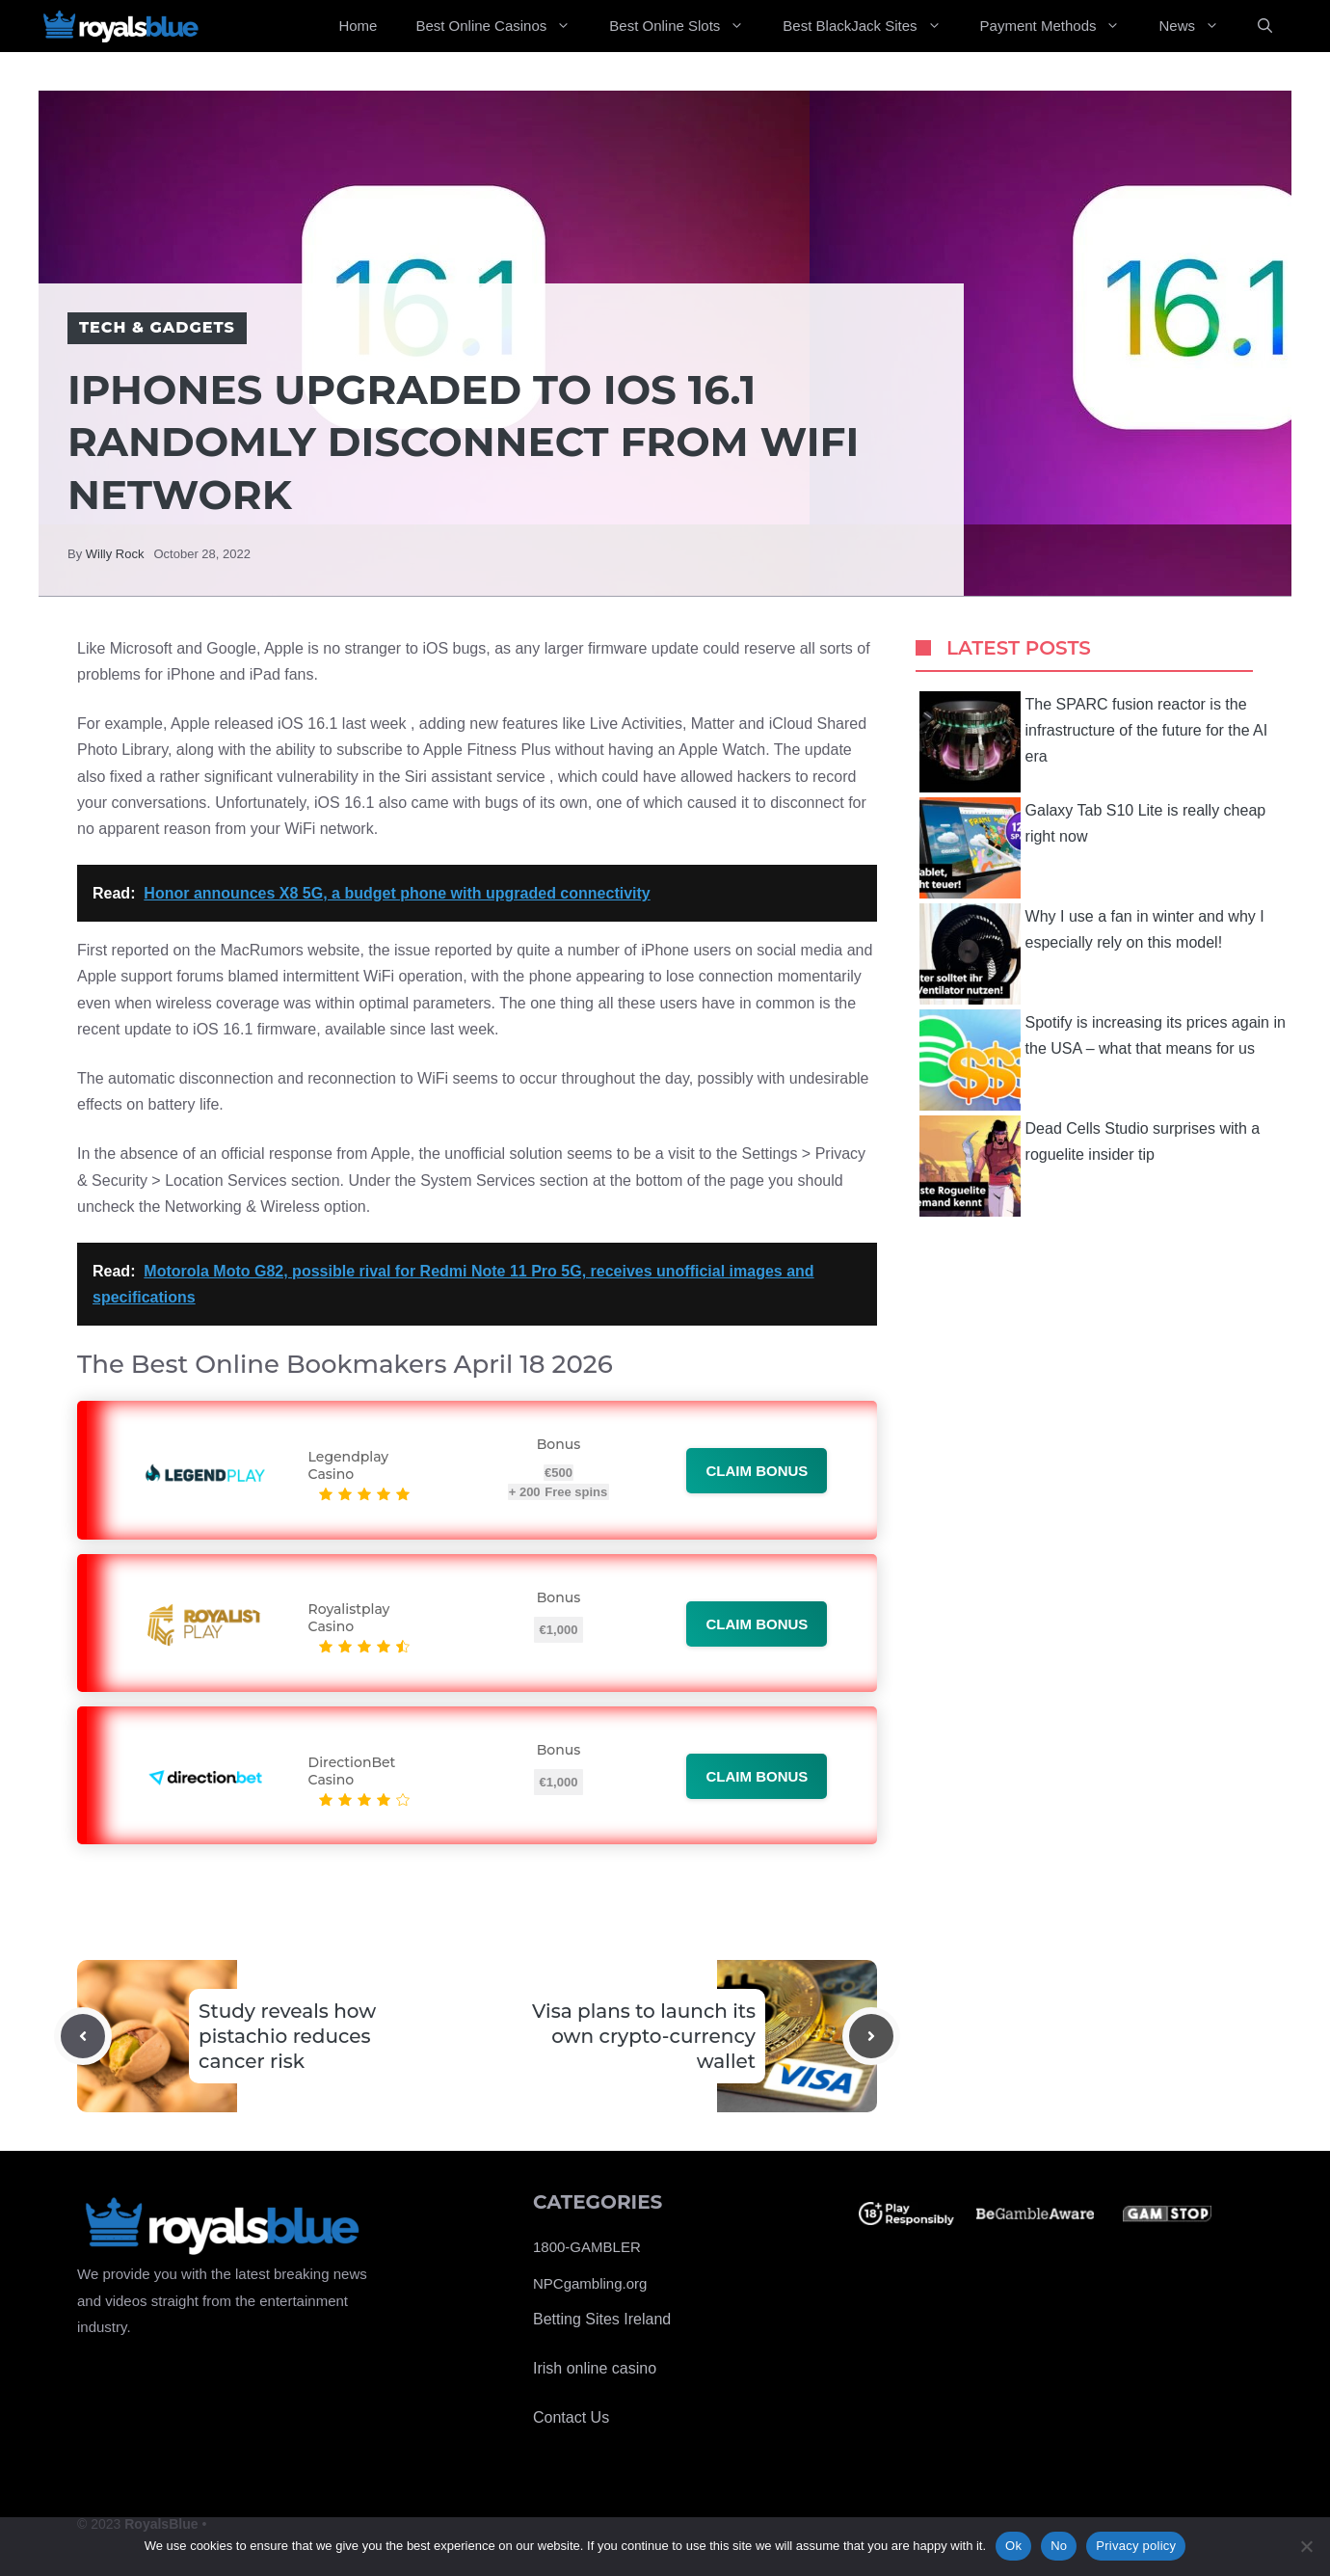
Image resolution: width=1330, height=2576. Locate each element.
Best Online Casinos (502, 26)
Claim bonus (756, 1470)
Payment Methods (1060, 26)
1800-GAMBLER (587, 2247)
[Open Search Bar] (1264, 26)
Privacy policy (1136, 2545)
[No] (1306, 2546)
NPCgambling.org (590, 2283)
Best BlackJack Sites (871, 26)
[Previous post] (83, 2036)
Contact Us (571, 2417)
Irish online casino (594, 2368)
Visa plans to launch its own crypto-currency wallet (644, 2036)
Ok (1013, 2545)
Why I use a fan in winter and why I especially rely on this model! (1091, 954)
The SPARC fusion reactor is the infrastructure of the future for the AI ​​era (1095, 741)
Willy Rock (115, 554)
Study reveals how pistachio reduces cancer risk (287, 2036)
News (1198, 26)
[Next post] (871, 2036)
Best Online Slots (686, 26)
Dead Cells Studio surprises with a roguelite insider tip (1090, 1166)
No (1059, 2545)
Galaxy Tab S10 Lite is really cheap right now (1092, 848)
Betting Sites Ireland (602, 2319)
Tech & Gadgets (157, 327)
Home (357, 25)
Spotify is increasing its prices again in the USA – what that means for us (1102, 1060)
